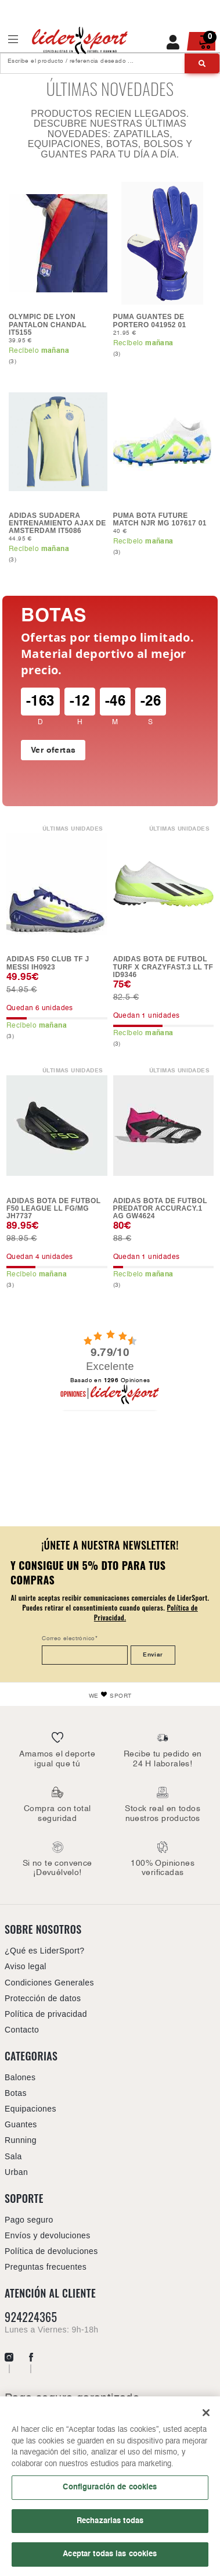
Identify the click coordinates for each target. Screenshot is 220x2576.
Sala (13, 2156)
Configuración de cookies (110, 2491)
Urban (16, 2172)
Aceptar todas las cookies (110, 2559)
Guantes (21, 2124)
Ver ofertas (53, 750)
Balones (20, 2077)
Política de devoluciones (51, 2251)
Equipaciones (30, 2108)
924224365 (31, 2317)
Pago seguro (29, 2219)
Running (21, 2140)
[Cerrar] (206, 2417)
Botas (53, 615)
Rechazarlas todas (110, 2525)
